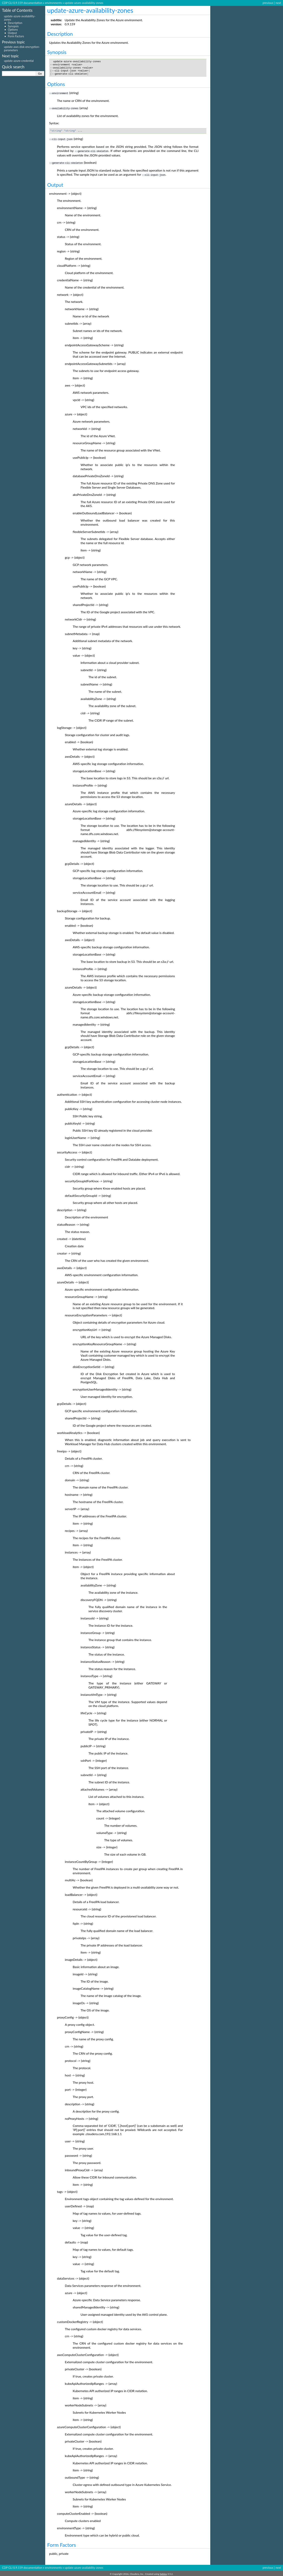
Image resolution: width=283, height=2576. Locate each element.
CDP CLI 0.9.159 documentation (22, 3)
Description (15, 23)
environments (53, 3)
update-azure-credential (19, 60)
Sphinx (163, 2572)
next (278, 3)
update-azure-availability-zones (84, 3)
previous (268, 3)
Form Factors (16, 36)
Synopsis (13, 26)
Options (13, 29)
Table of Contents (17, 10)
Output (12, 33)
